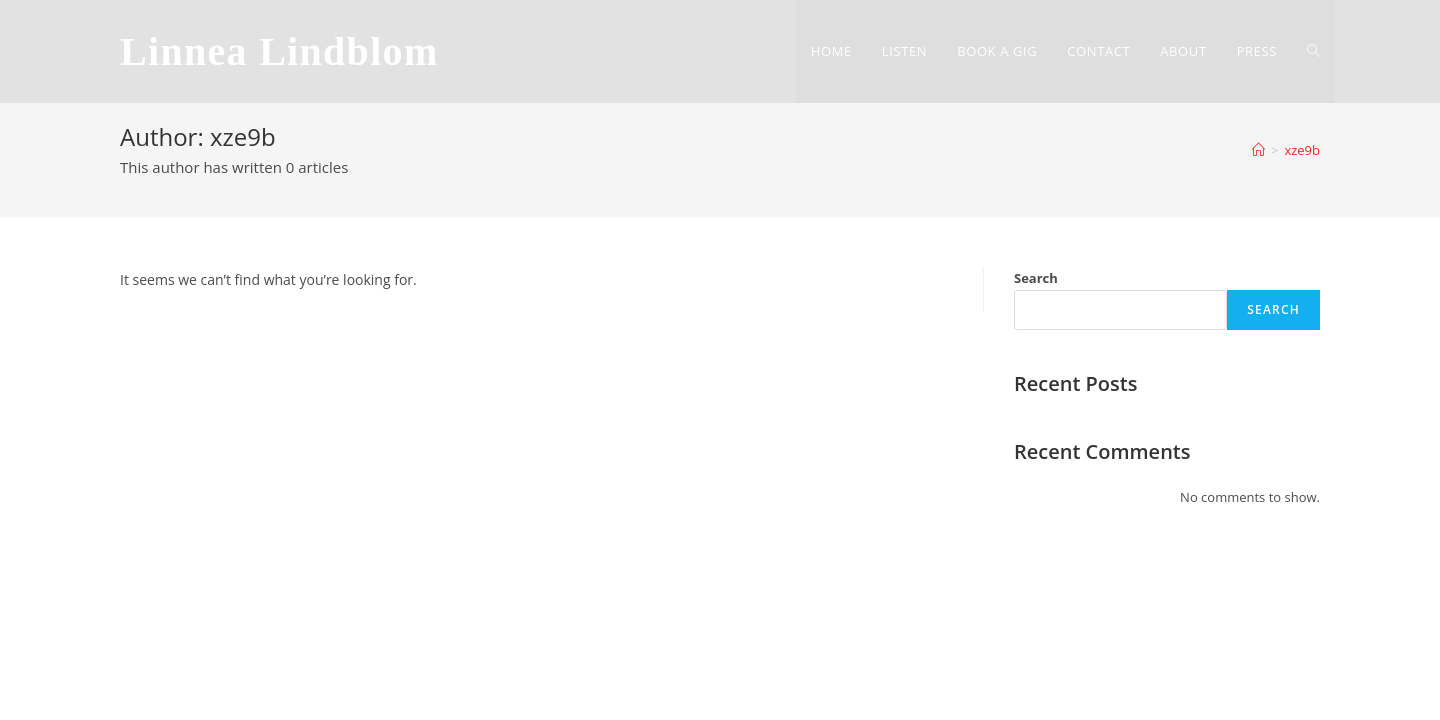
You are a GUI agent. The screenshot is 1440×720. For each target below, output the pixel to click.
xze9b (1302, 150)
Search (1036, 278)
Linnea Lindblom (279, 51)
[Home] (1258, 150)
